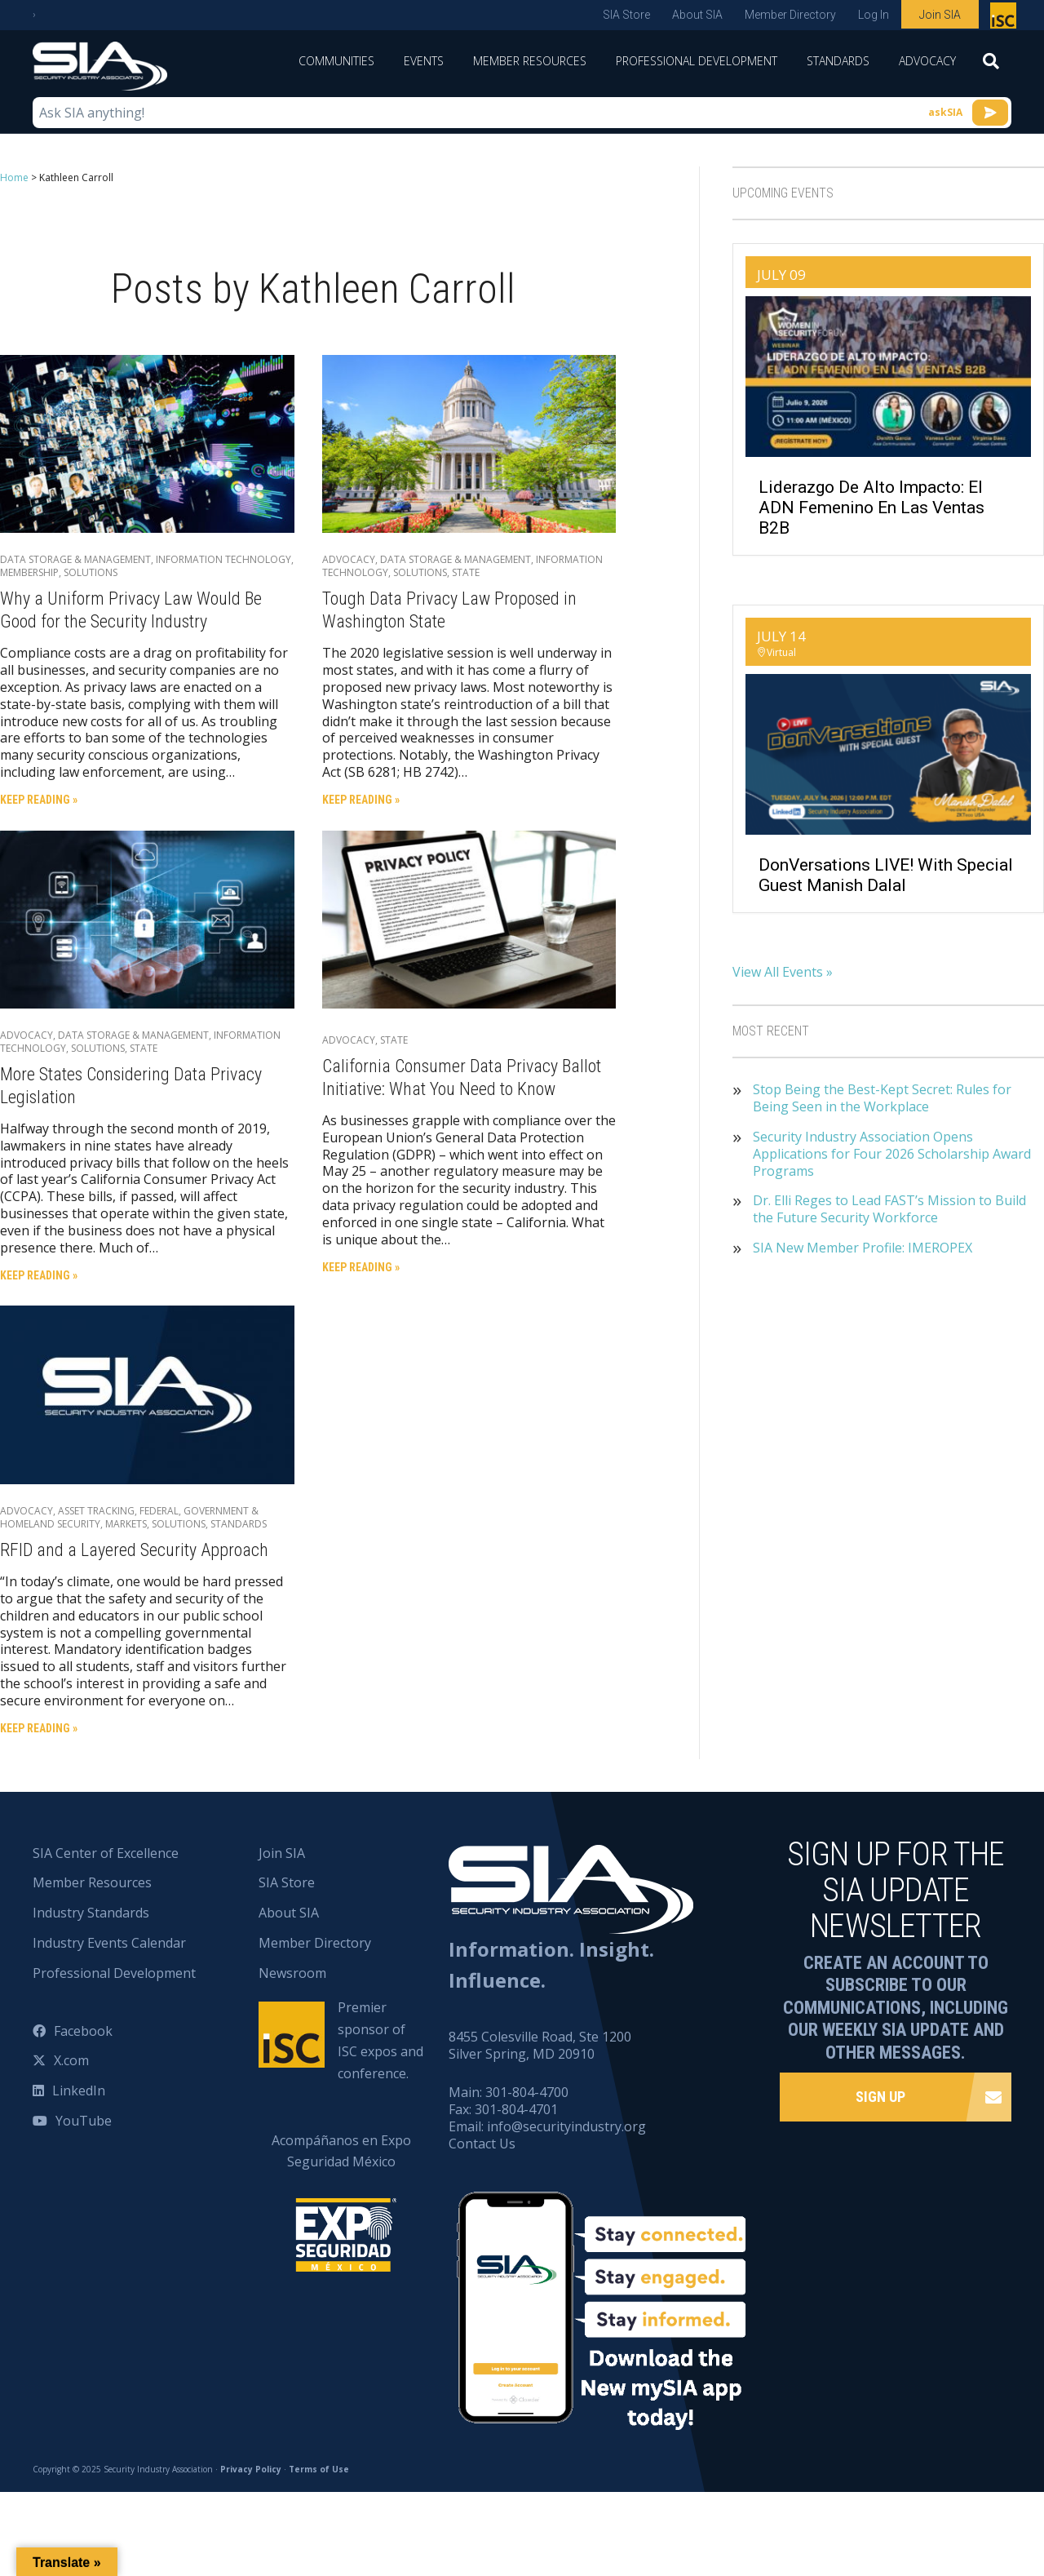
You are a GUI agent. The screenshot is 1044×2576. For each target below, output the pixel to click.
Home (14, 177)
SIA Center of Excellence (106, 1852)
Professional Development (696, 61)
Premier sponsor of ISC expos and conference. (380, 2039)
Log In (873, 14)
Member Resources (529, 61)
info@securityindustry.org (566, 2126)
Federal (159, 1511)
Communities (336, 61)
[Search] (991, 66)
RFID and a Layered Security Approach (134, 1550)
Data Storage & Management (75, 559)
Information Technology (223, 559)
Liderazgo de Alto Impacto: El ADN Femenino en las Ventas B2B (871, 507)
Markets (126, 1524)
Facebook (83, 2030)
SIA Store (626, 14)
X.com (71, 2060)
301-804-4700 (526, 2092)
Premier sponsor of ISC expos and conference (1005, 19)
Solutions (90, 572)
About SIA (697, 14)
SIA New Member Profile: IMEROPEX (862, 1248)
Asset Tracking (96, 1511)
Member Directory (790, 14)
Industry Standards (91, 1913)
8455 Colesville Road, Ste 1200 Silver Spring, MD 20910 (540, 2045)
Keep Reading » (38, 799)
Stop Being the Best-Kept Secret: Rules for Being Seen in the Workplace (882, 1098)
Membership (29, 572)
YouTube (83, 2121)
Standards (838, 61)
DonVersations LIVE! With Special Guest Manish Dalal (886, 875)
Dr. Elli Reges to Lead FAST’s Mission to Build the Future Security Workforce (889, 1209)
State (466, 572)
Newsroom (292, 1973)
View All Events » (782, 972)
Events (424, 61)
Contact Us (482, 2144)
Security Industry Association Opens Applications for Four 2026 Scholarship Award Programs (892, 1153)
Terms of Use (319, 2468)
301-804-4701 (516, 2109)
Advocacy (927, 61)
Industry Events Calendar (109, 1943)
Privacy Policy (250, 2468)
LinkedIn (78, 2090)
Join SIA (940, 14)
